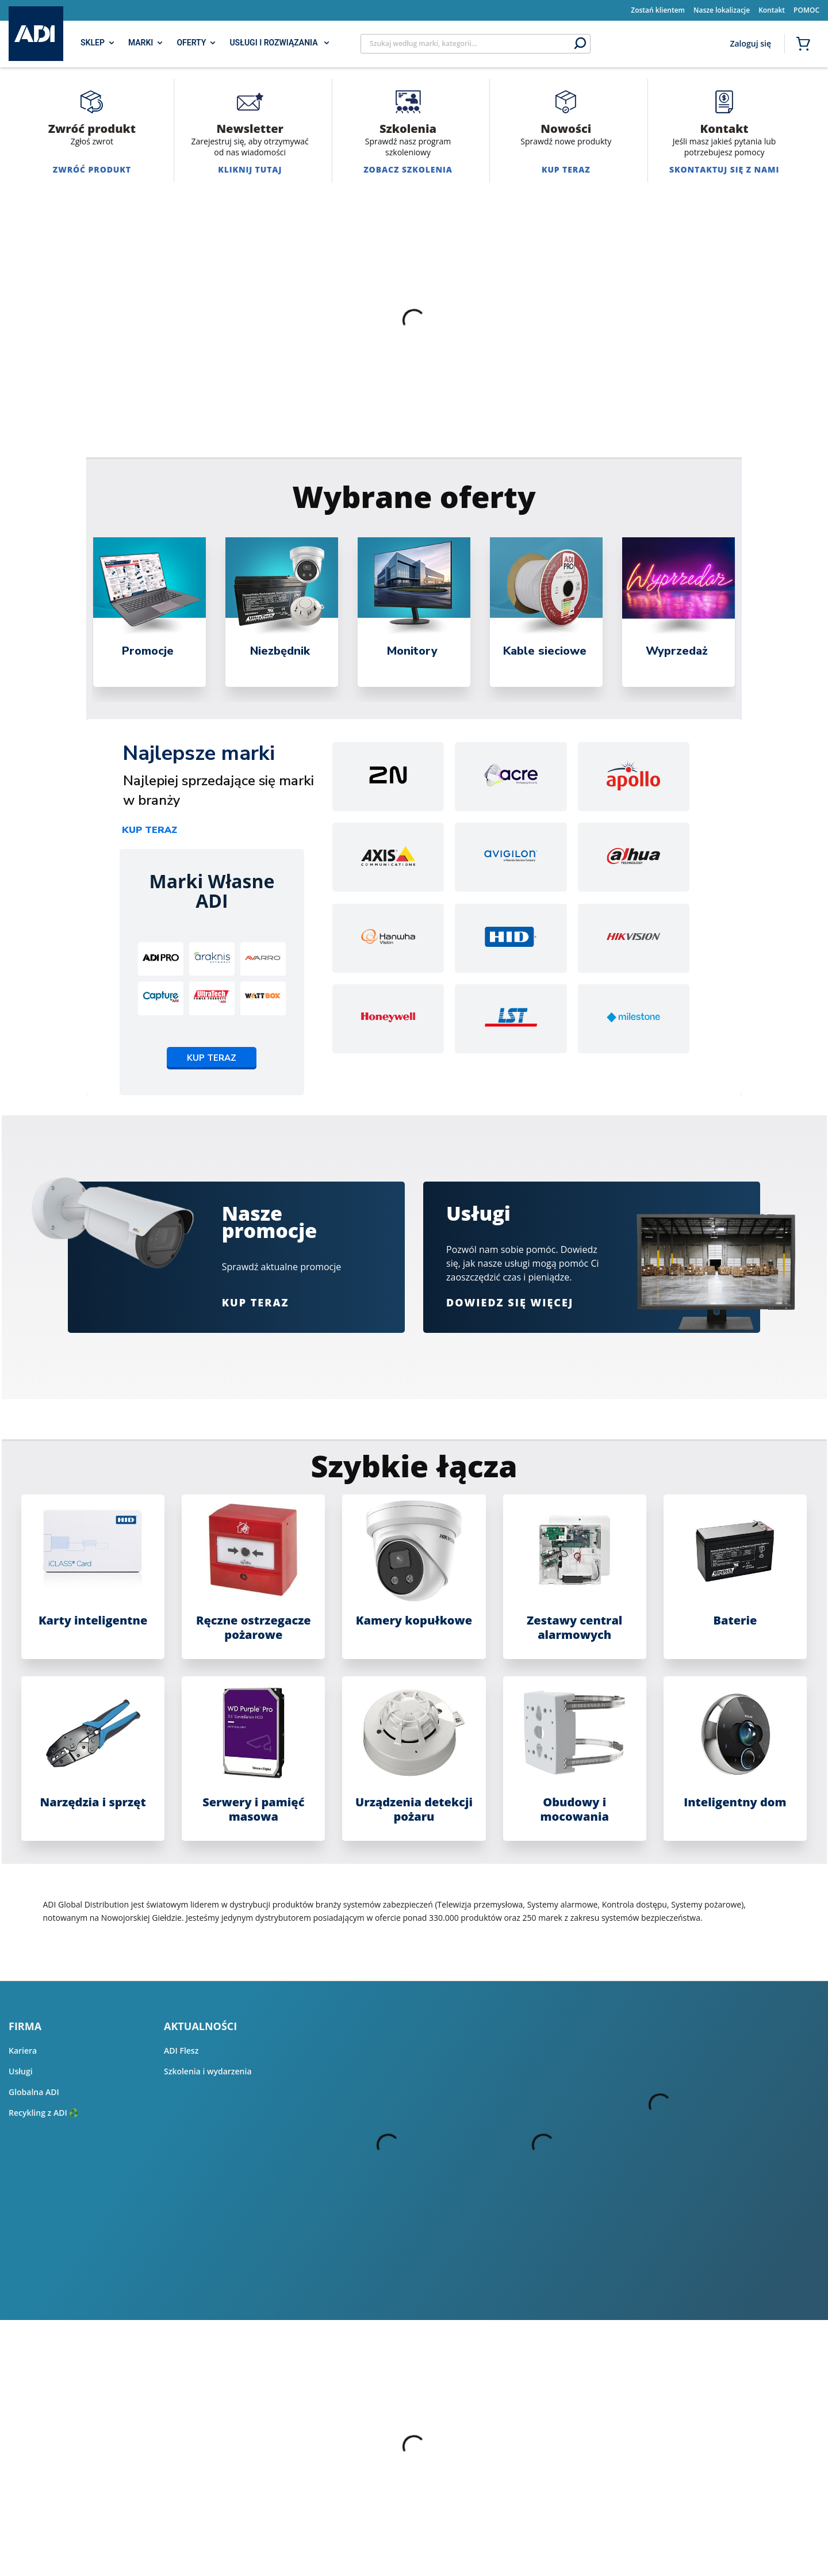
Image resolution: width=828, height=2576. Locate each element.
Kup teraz (149, 830)
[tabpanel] (149, 612)
